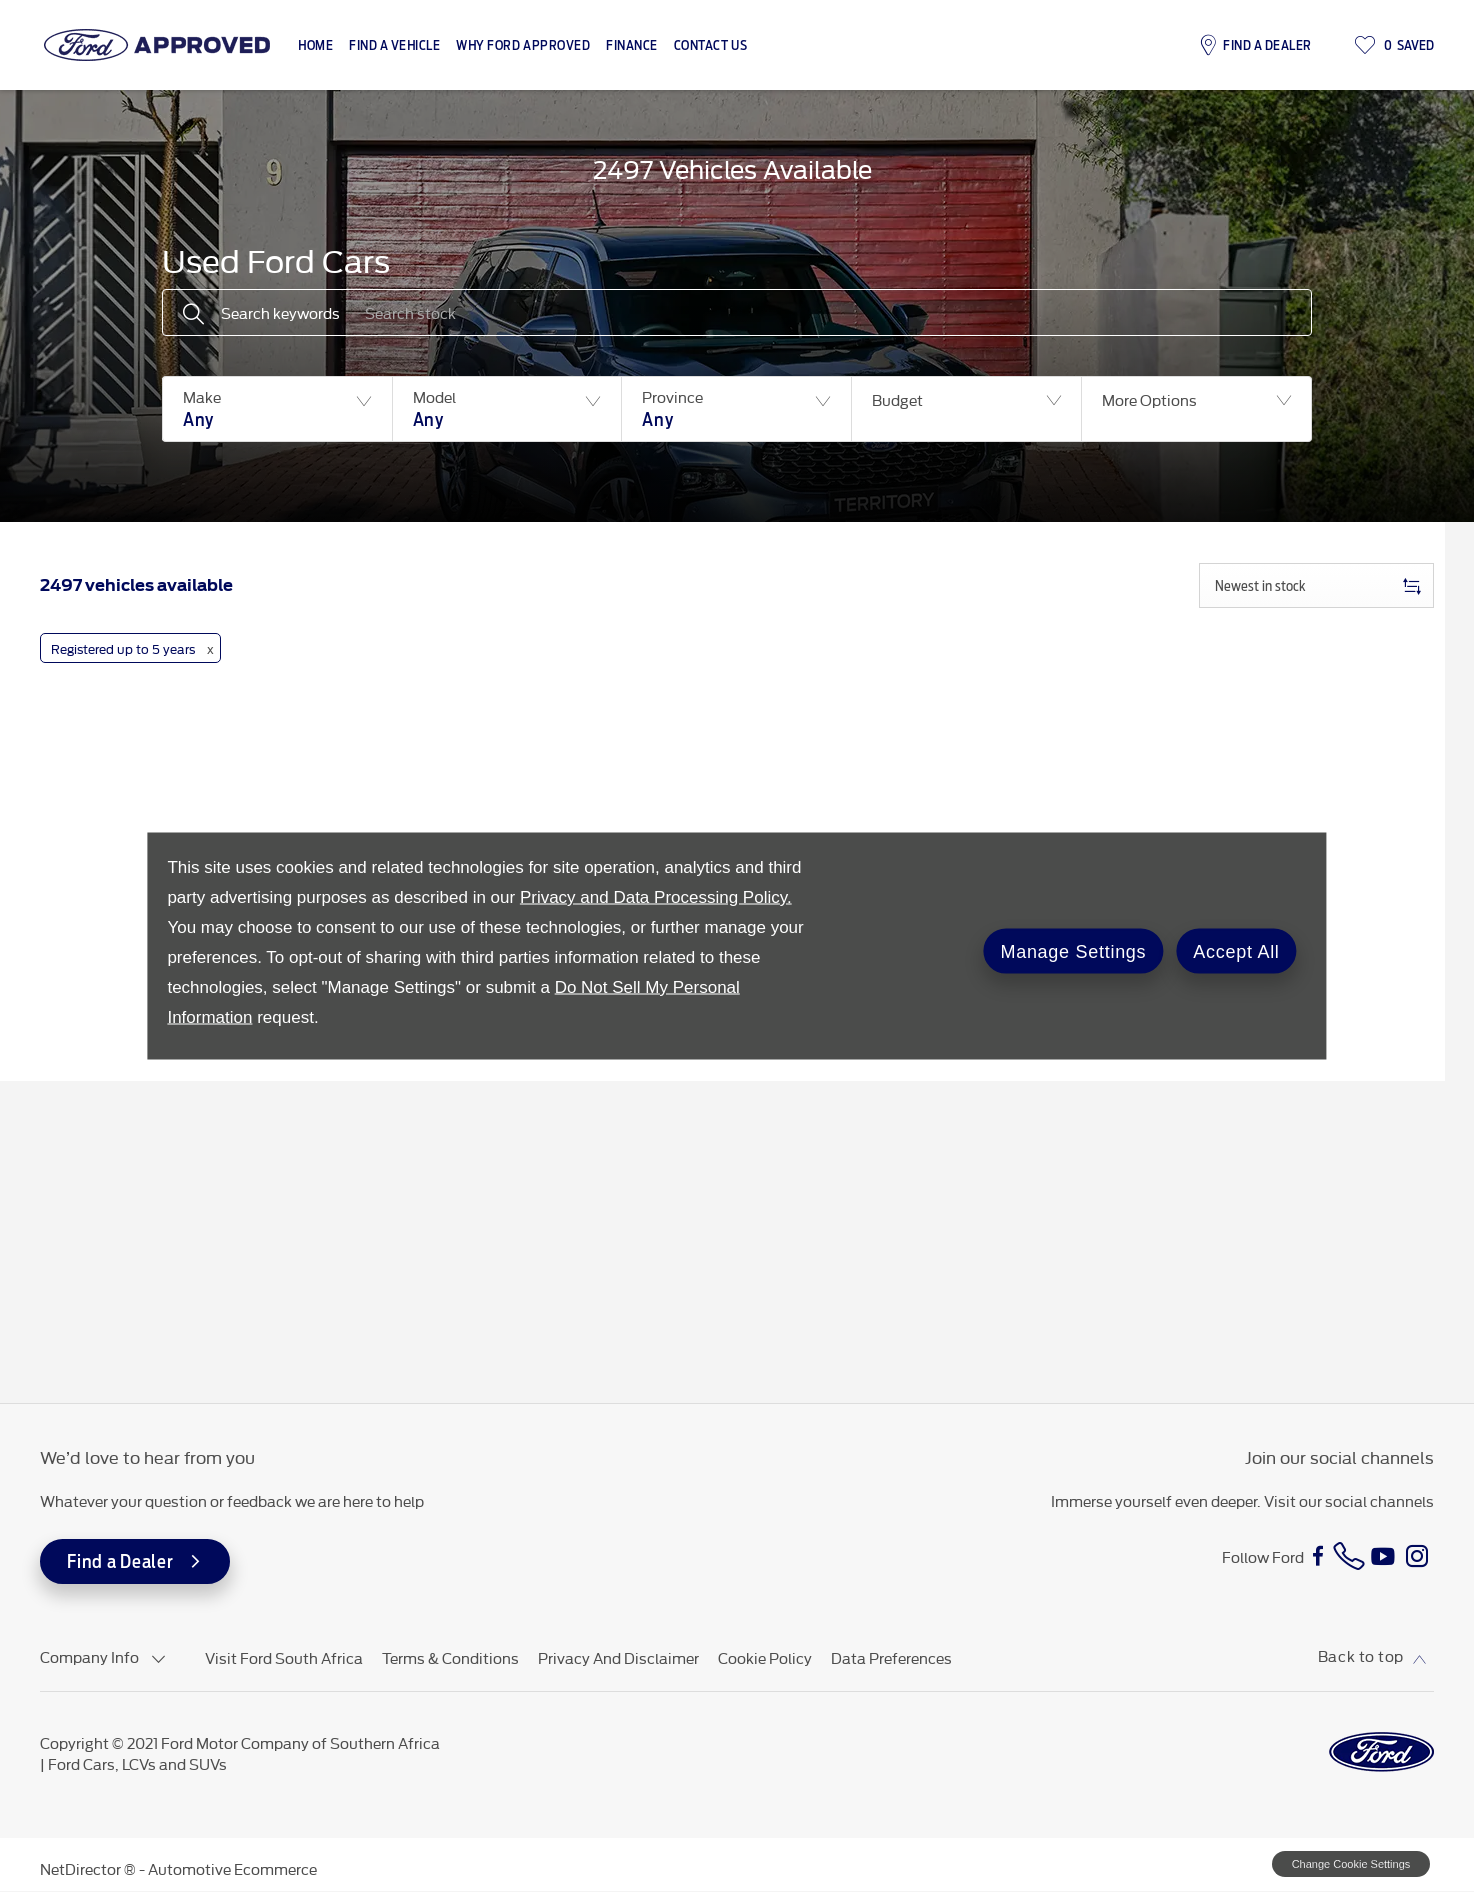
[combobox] (1316, 585)
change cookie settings (1351, 1864)
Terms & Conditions (450, 1657)
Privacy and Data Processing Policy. (656, 897)
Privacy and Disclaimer (618, 1657)
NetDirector (82, 1868)
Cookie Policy (765, 1657)
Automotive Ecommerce (232, 1868)
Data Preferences (891, 1657)
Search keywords (280, 312)
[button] (277, 409)
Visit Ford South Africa (284, 1657)
